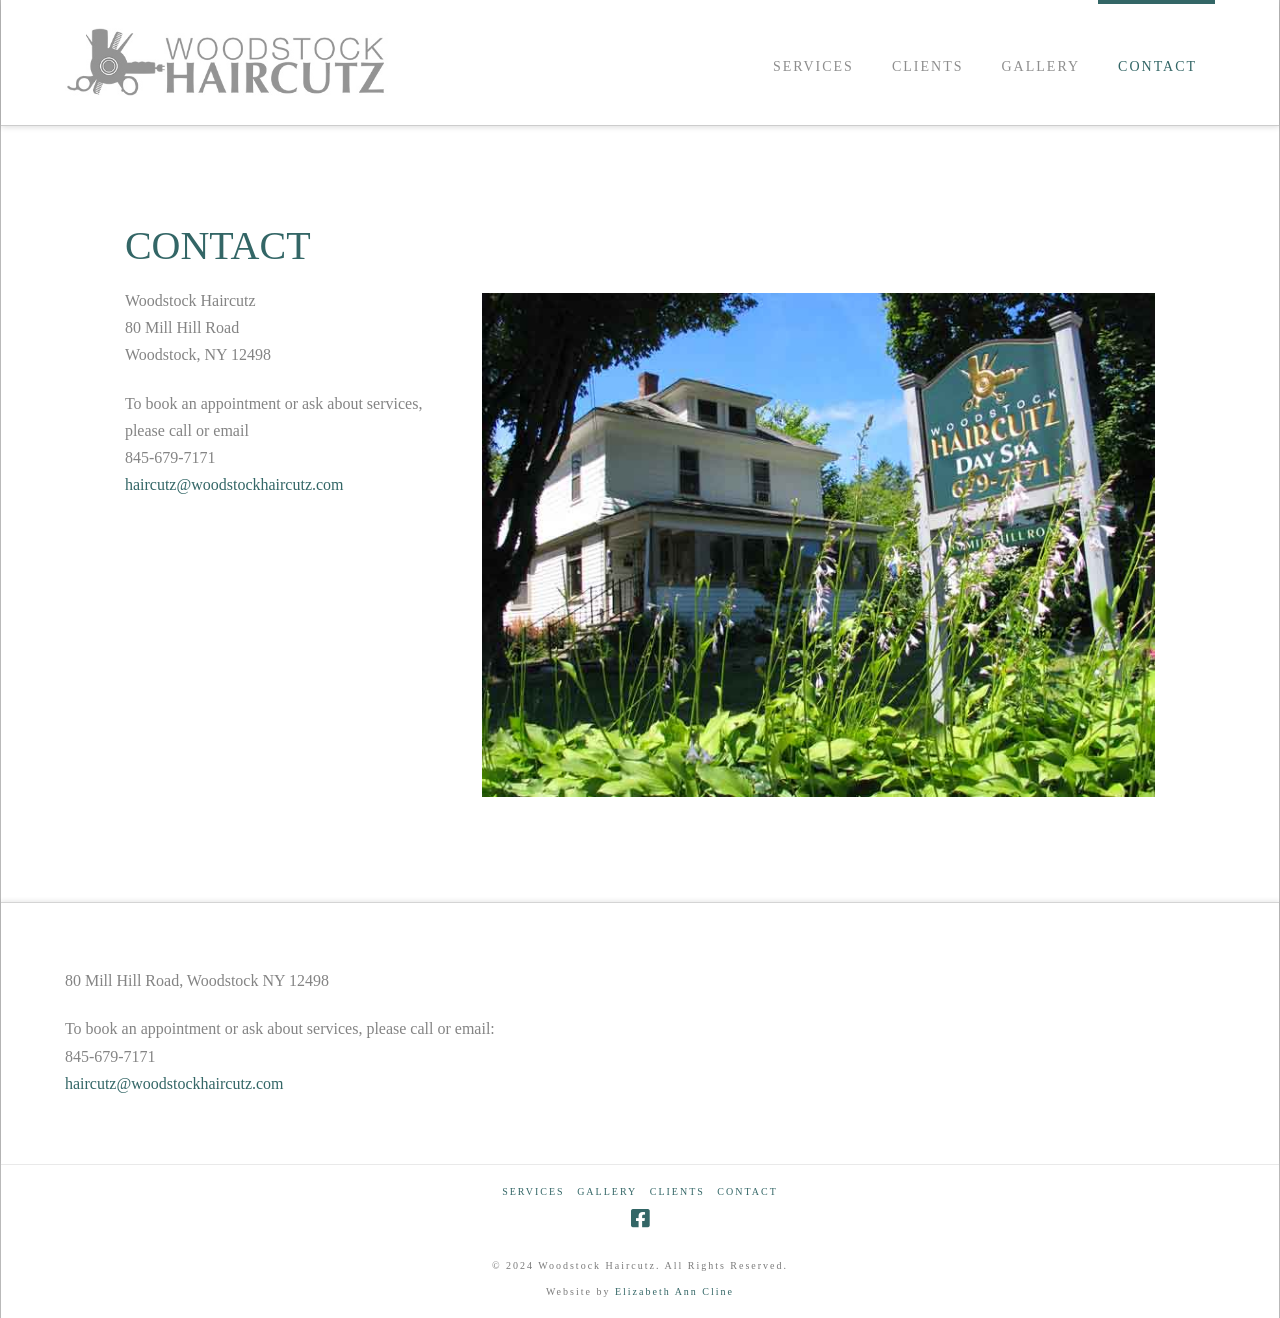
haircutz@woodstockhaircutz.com (234, 484)
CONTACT (747, 1191)
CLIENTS (677, 1191)
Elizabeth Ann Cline (674, 1291)
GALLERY (607, 1191)
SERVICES (533, 1191)
